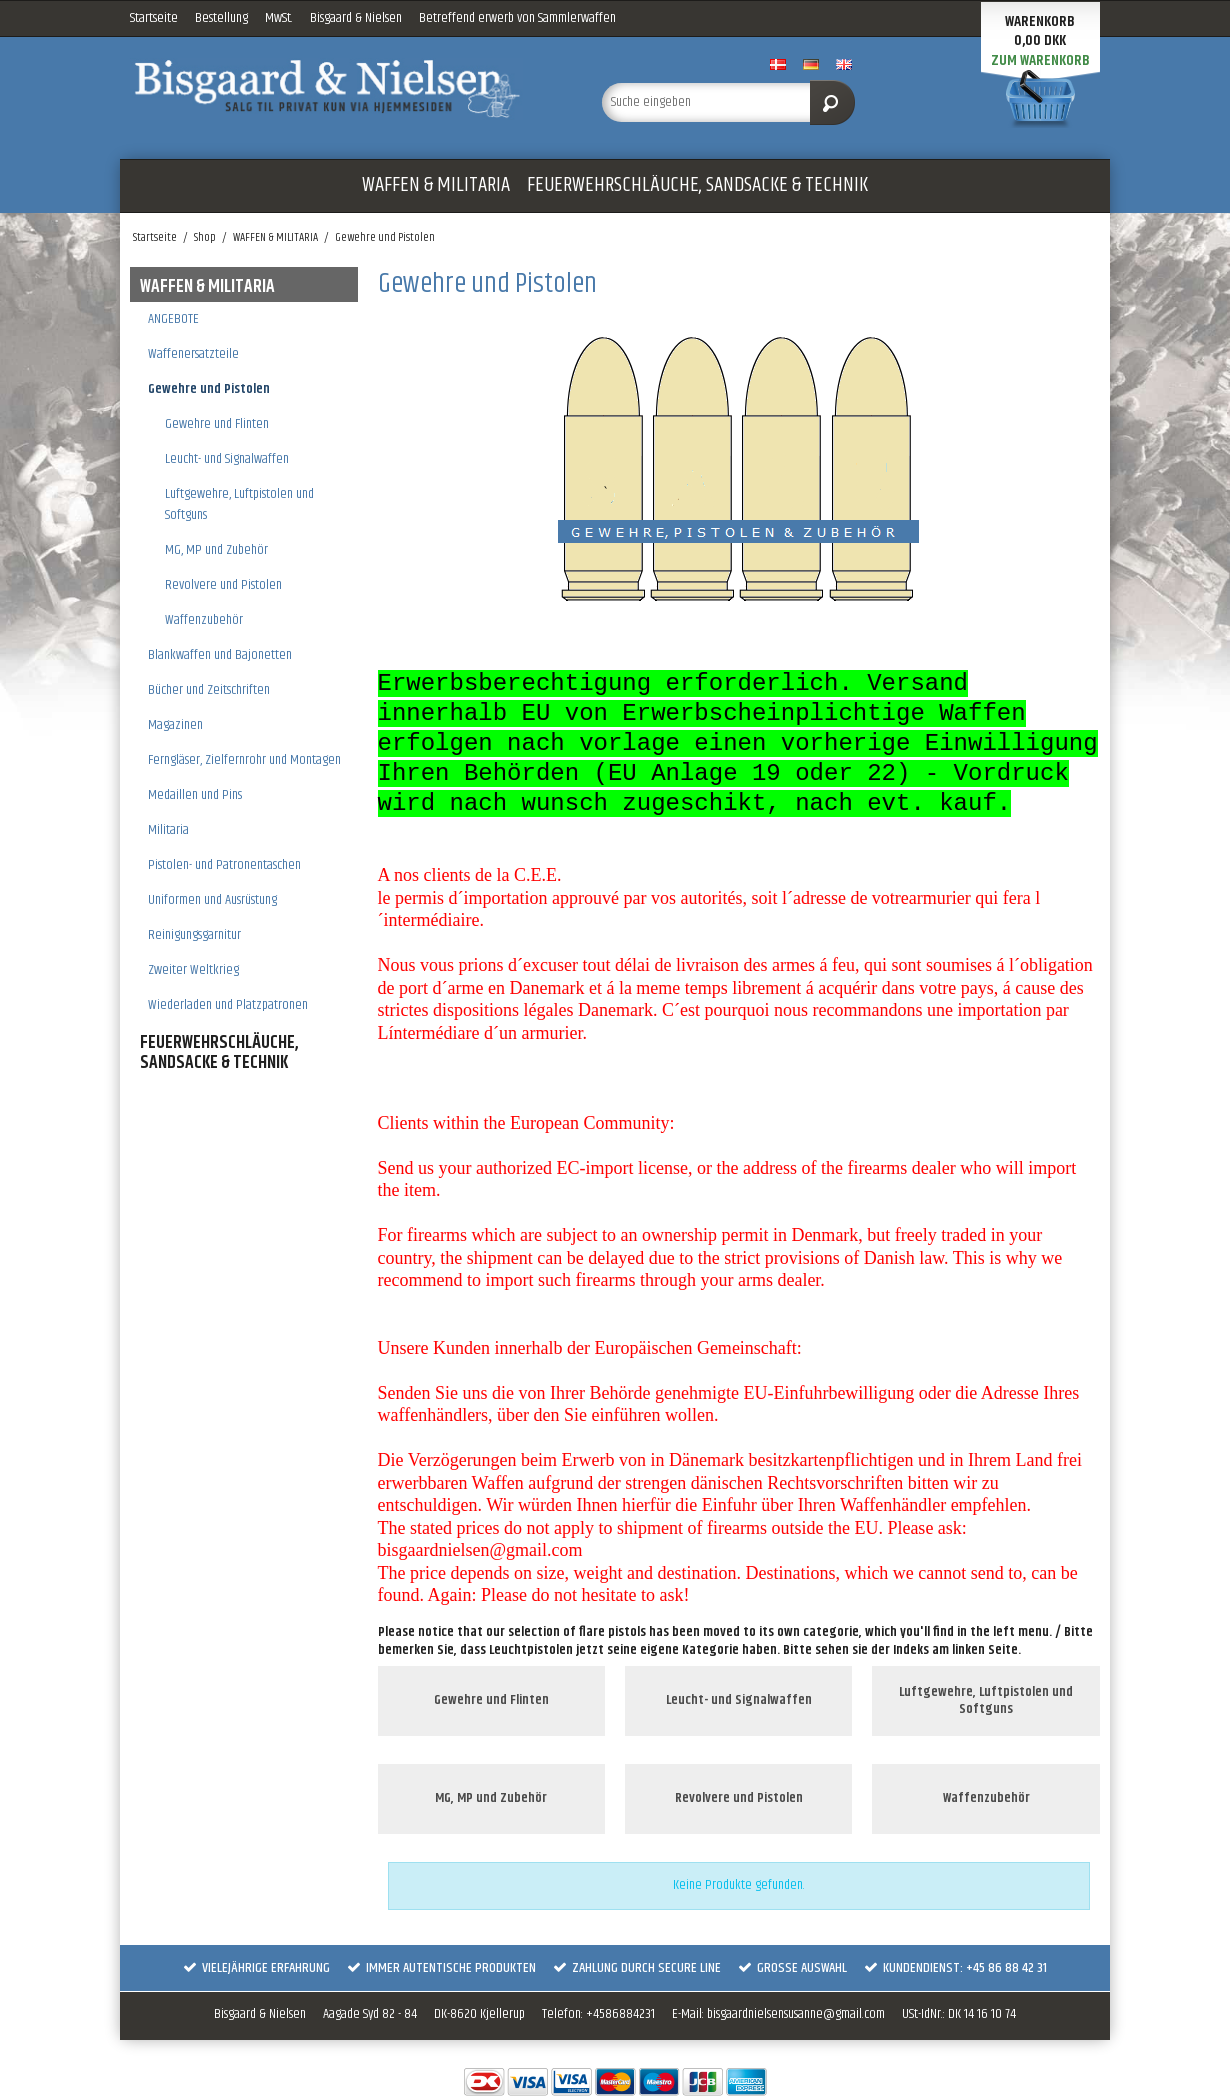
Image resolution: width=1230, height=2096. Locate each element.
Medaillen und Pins (195, 795)
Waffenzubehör (204, 620)
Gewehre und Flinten (217, 424)
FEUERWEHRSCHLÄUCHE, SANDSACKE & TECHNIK (697, 185)
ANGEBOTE (173, 319)
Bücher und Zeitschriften (209, 690)
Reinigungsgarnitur (194, 935)
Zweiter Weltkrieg (193, 970)
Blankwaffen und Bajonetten (220, 655)
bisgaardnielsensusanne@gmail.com (796, 2014)
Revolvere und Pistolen (223, 585)
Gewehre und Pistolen (209, 389)
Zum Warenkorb (1040, 60)
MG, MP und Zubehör (216, 550)
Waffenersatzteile (193, 354)
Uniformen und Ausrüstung (212, 900)
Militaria (168, 830)
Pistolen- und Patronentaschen (224, 865)
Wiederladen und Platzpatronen (228, 1005)
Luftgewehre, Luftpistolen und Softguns (239, 504)
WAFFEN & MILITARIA (436, 185)
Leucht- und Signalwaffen (227, 459)
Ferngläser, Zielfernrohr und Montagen (244, 760)
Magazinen (175, 725)
